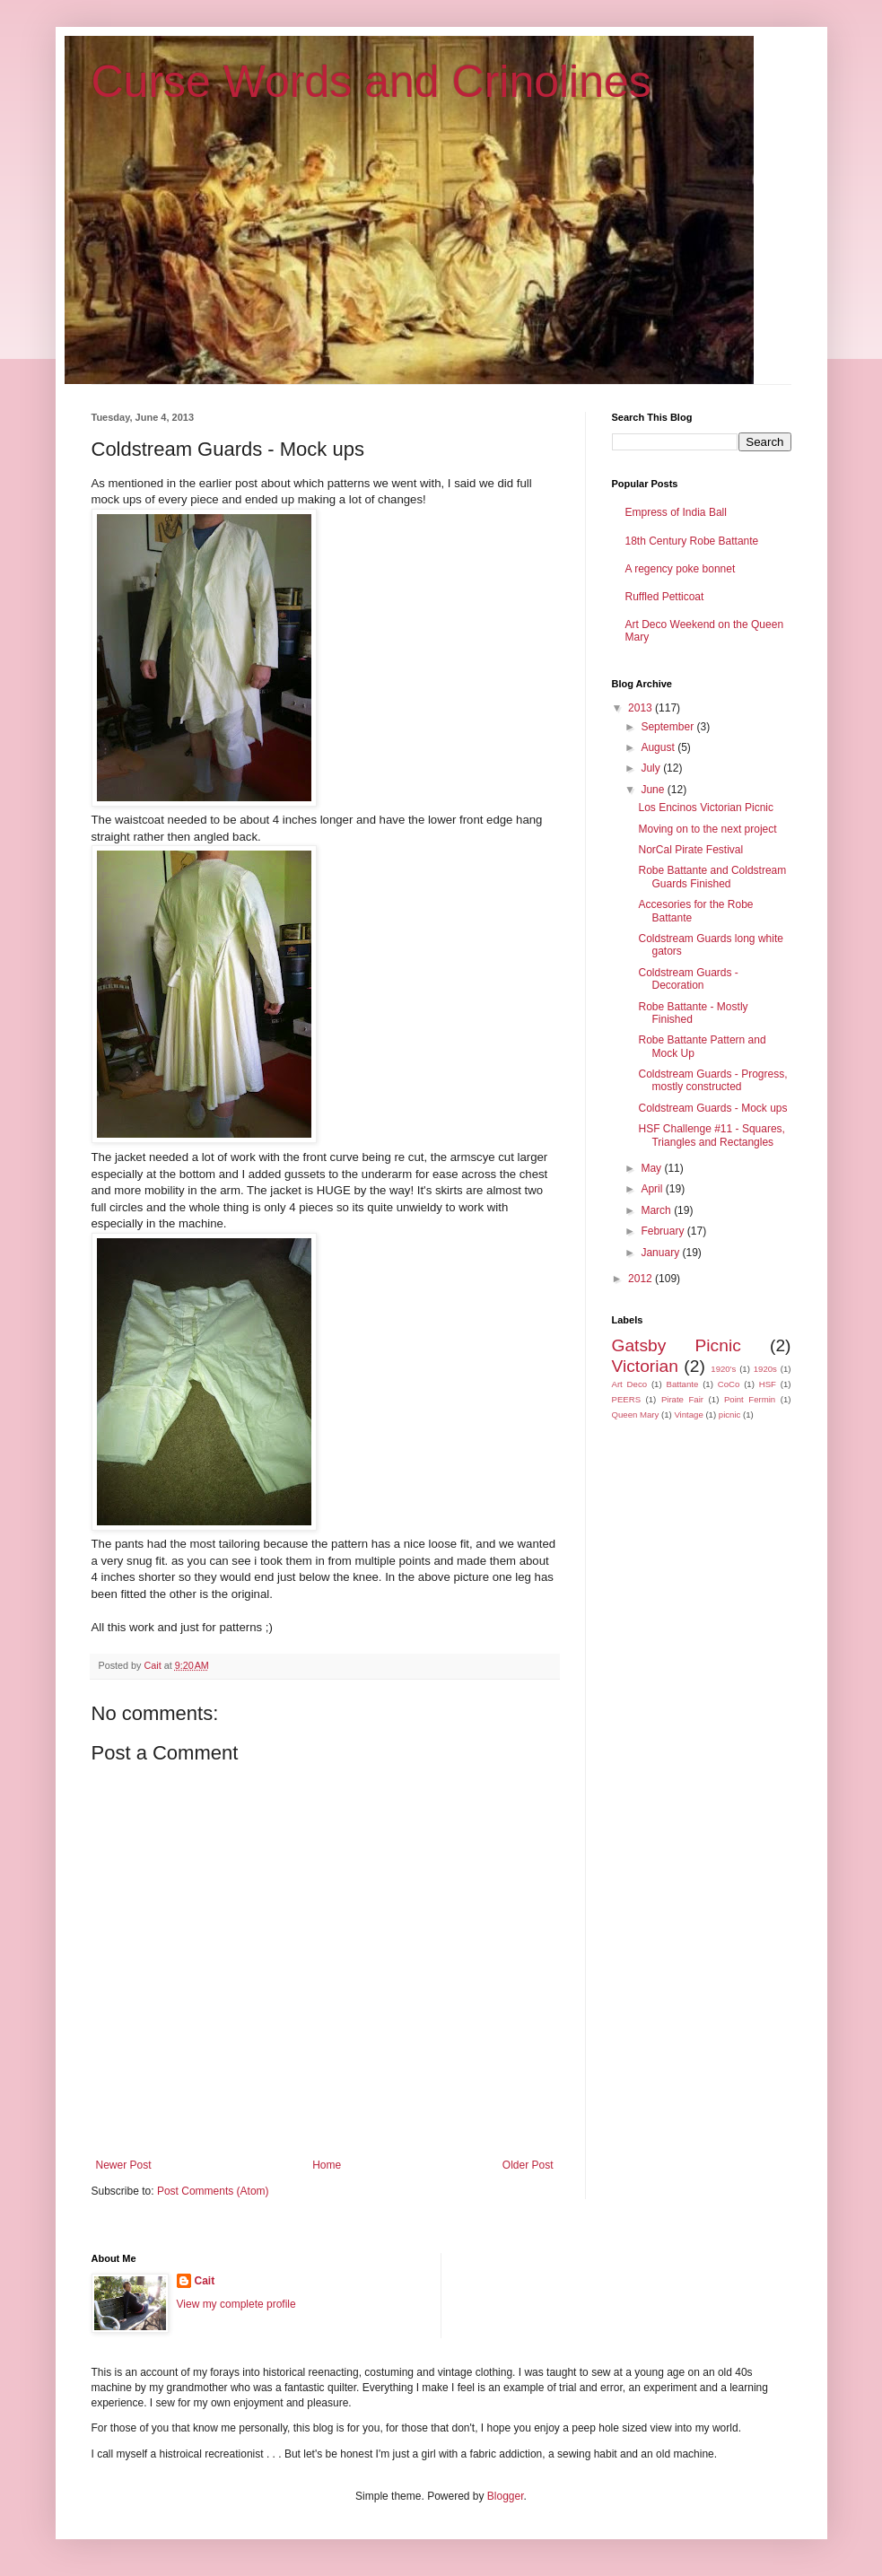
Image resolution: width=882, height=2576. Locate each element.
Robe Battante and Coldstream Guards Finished (712, 876)
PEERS (627, 1399)
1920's (723, 1369)
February (663, 1231)
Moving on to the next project (707, 829)
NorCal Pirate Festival (690, 849)
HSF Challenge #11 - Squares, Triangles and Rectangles (711, 1135)
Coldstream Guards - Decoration (688, 978)
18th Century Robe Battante (692, 541)
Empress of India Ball (676, 512)
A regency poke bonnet (680, 569)
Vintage (688, 1414)
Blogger (505, 2496)
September (668, 726)
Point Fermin (749, 1399)
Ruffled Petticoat (664, 596)
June (654, 789)
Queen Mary (635, 1414)
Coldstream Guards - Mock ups (712, 1108)
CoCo (729, 1384)
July (652, 768)
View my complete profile (236, 2304)
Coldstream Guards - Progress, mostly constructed (712, 1080)
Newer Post (124, 2165)
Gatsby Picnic (676, 1345)
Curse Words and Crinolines (371, 82)
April (653, 1189)
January (661, 1252)
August (659, 747)
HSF (767, 1384)
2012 (641, 1278)
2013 (641, 708)
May (652, 1168)
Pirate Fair (682, 1399)
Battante (683, 1384)
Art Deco (630, 1384)
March (657, 1210)
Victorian (645, 1366)
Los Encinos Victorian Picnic (705, 807)
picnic (730, 1414)
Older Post (528, 2165)
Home (326, 2165)
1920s (765, 1369)
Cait (205, 2281)
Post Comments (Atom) (213, 2191)
